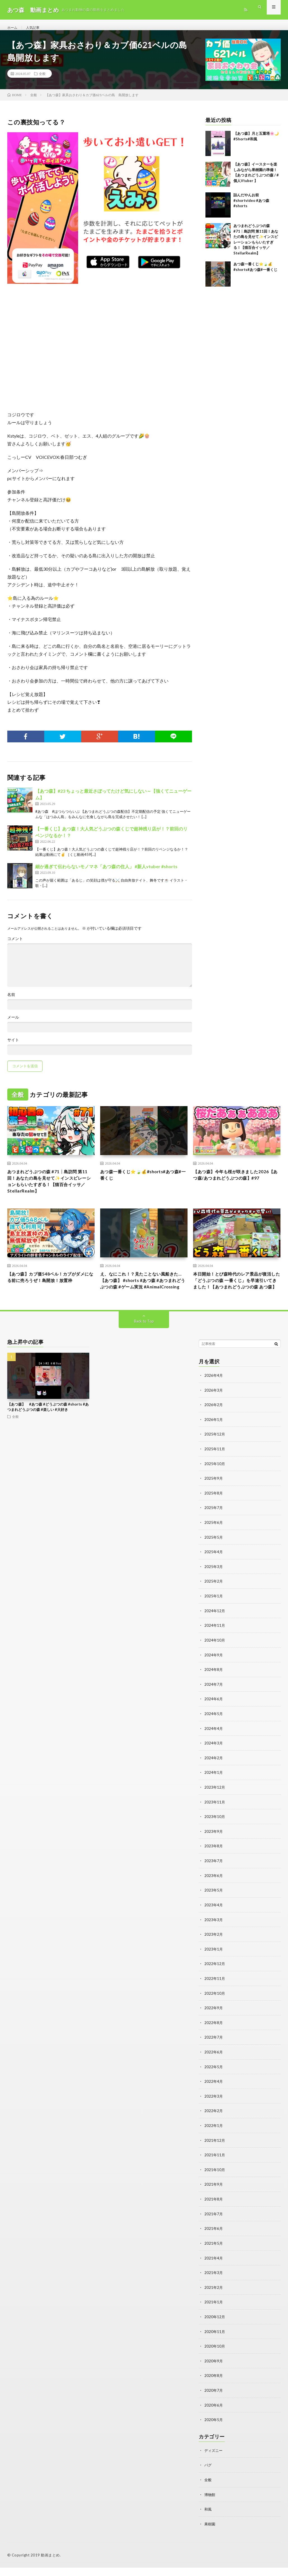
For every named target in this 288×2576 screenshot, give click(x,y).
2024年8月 (213, 1687)
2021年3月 (213, 2283)
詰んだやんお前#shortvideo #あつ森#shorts (251, 206)
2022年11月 (215, 1993)
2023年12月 (215, 1803)
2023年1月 (213, 1963)
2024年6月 (213, 1716)
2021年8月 (213, 2211)
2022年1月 (213, 2138)
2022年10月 (215, 2007)
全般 (42, 80)
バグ (208, 2474)
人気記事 (35, 27)
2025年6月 (213, 1542)
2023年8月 (213, 1862)
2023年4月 (213, 1920)
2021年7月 (213, 2225)
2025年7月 (213, 1527)
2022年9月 (213, 2022)
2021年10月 (215, 2182)
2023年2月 (213, 1949)
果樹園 (210, 2532)
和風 (208, 2517)
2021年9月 (213, 2196)
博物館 (210, 2503)
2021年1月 (213, 2312)
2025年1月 (213, 1614)
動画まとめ (50, 2563)
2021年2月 (213, 2298)
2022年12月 (215, 1978)
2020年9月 (213, 2371)
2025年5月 (213, 1556)
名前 (11, 1001)
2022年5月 (213, 2080)
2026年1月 (213, 1440)
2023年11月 (215, 1818)
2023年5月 (213, 1905)
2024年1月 (213, 1789)
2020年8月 (213, 2385)
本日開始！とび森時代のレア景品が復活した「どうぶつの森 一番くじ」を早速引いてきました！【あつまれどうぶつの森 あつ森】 (235, 1296)
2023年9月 (213, 1847)
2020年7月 (213, 2400)
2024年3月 (213, 1760)
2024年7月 (213, 1702)
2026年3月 (213, 1411)
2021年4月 (213, 2269)
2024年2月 (213, 1774)
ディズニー (214, 2459)
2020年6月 (213, 2414)
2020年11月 (215, 2341)
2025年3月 (213, 1585)
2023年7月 (213, 1876)
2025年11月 (215, 1469)
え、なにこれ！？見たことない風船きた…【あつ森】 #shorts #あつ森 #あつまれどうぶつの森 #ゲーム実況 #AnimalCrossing (142, 1296)
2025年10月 (215, 1484)
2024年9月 (213, 1673)
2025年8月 (213, 1513)
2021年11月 (215, 2167)
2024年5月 (213, 1731)
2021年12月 (215, 2152)
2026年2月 (213, 1425)
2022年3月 (213, 2109)
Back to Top (144, 1342)
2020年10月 (215, 2356)
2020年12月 (215, 2327)
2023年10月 (215, 1833)
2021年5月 (213, 2254)
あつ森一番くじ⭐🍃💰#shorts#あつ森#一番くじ (144, 1182)
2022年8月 (213, 2036)
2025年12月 (215, 1455)
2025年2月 (213, 1600)
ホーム (13, 27)
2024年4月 (213, 1745)
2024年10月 (215, 1658)
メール (13, 1024)
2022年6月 (213, 2065)
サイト (13, 1046)
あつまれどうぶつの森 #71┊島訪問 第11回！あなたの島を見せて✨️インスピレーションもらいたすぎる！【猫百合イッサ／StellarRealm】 (49, 1189)
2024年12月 (215, 1629)
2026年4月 (213, 1396)
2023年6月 (213, 1891)
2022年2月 (213, 2123)
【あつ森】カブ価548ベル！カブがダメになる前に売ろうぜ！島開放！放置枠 (50, 1293)
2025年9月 (213, 1498)
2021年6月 (213, 2240)
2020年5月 (213, 2429)
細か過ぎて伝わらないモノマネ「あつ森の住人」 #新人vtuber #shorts (106, 872)
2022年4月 (213, 2094)
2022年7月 (213, 2051)
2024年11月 (215, 1644)
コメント (15, 945)
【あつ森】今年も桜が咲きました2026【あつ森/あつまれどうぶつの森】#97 (233, 1186)
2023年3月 (213, 1934)
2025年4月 (213, 1571)
